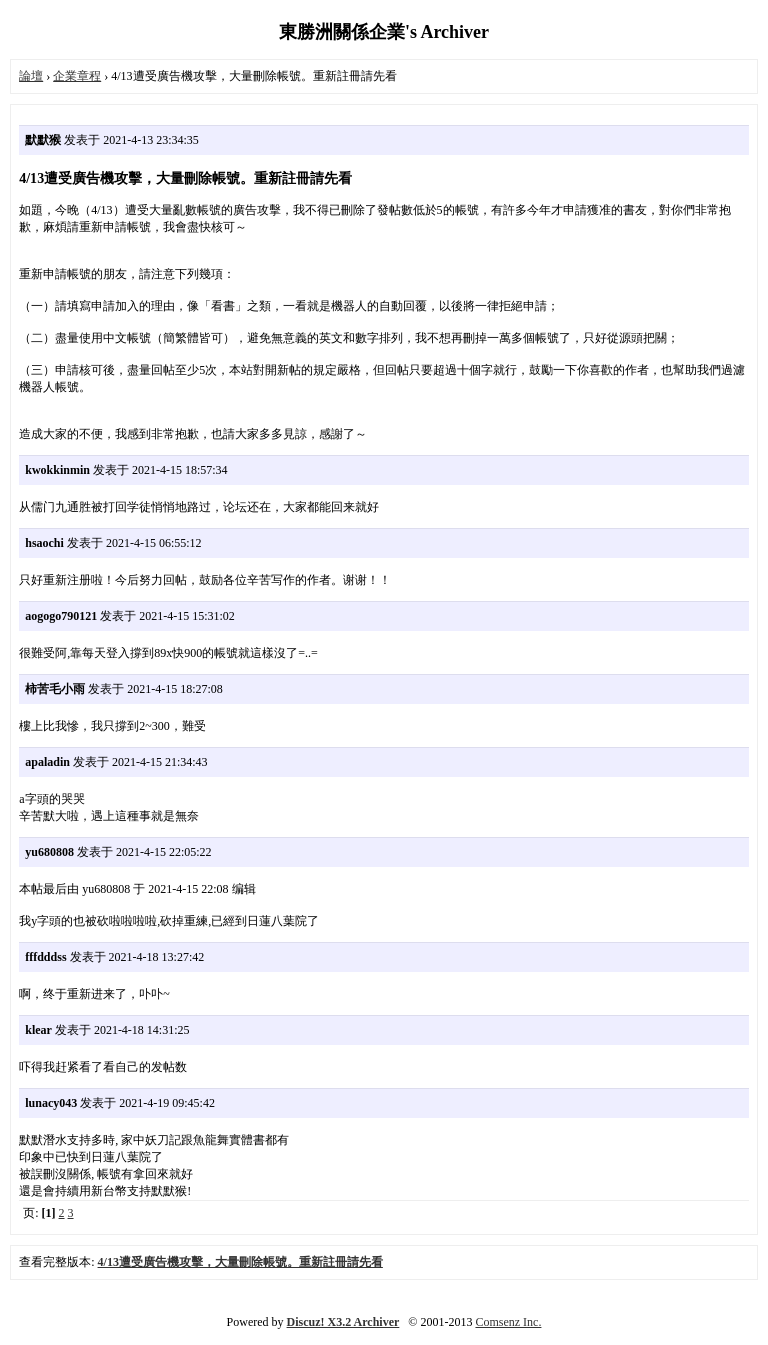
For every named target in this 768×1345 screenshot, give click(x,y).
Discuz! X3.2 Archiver (343, 1322)
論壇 (31, 76)
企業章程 (77, 76)
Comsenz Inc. (508, 1322)
